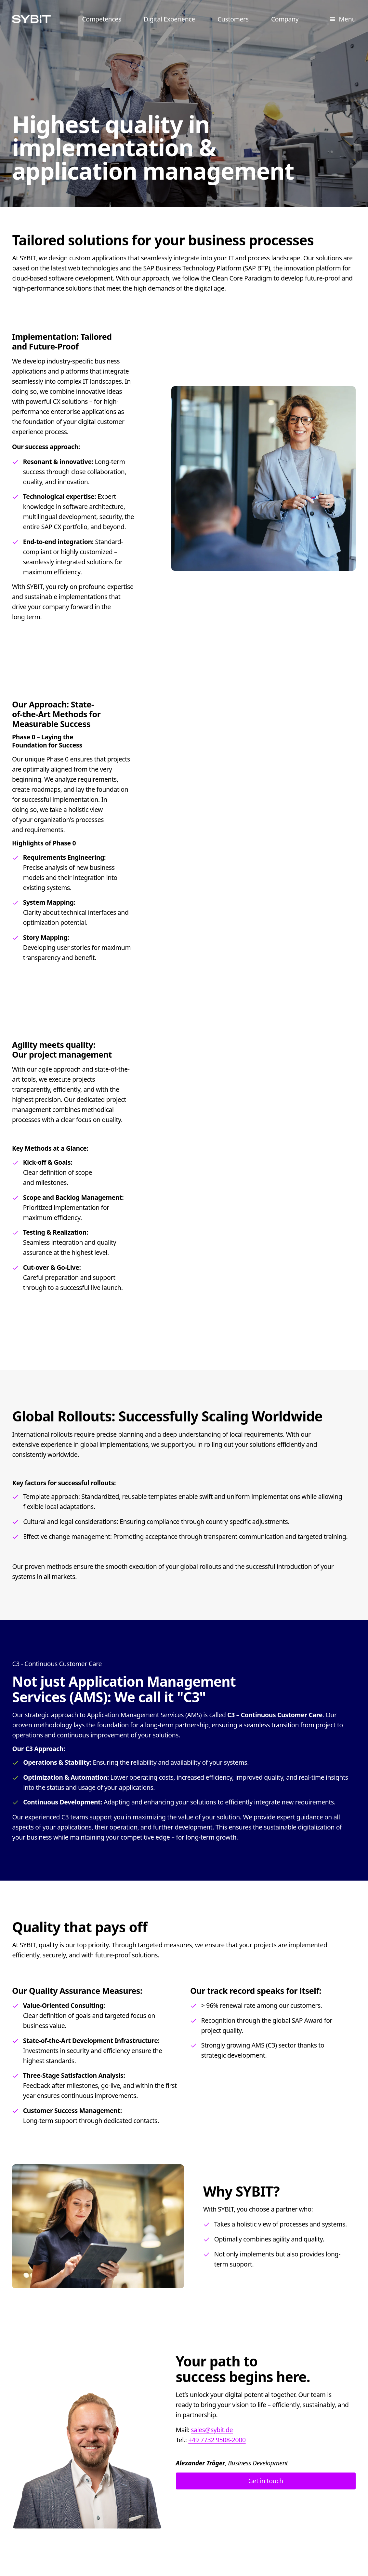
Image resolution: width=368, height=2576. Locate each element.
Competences (101, 19)
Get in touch (265, 2480)
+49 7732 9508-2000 (217, 2439)
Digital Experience (169, 19)
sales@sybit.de (212, 2429)
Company (284, 19)
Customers (232, 19)
